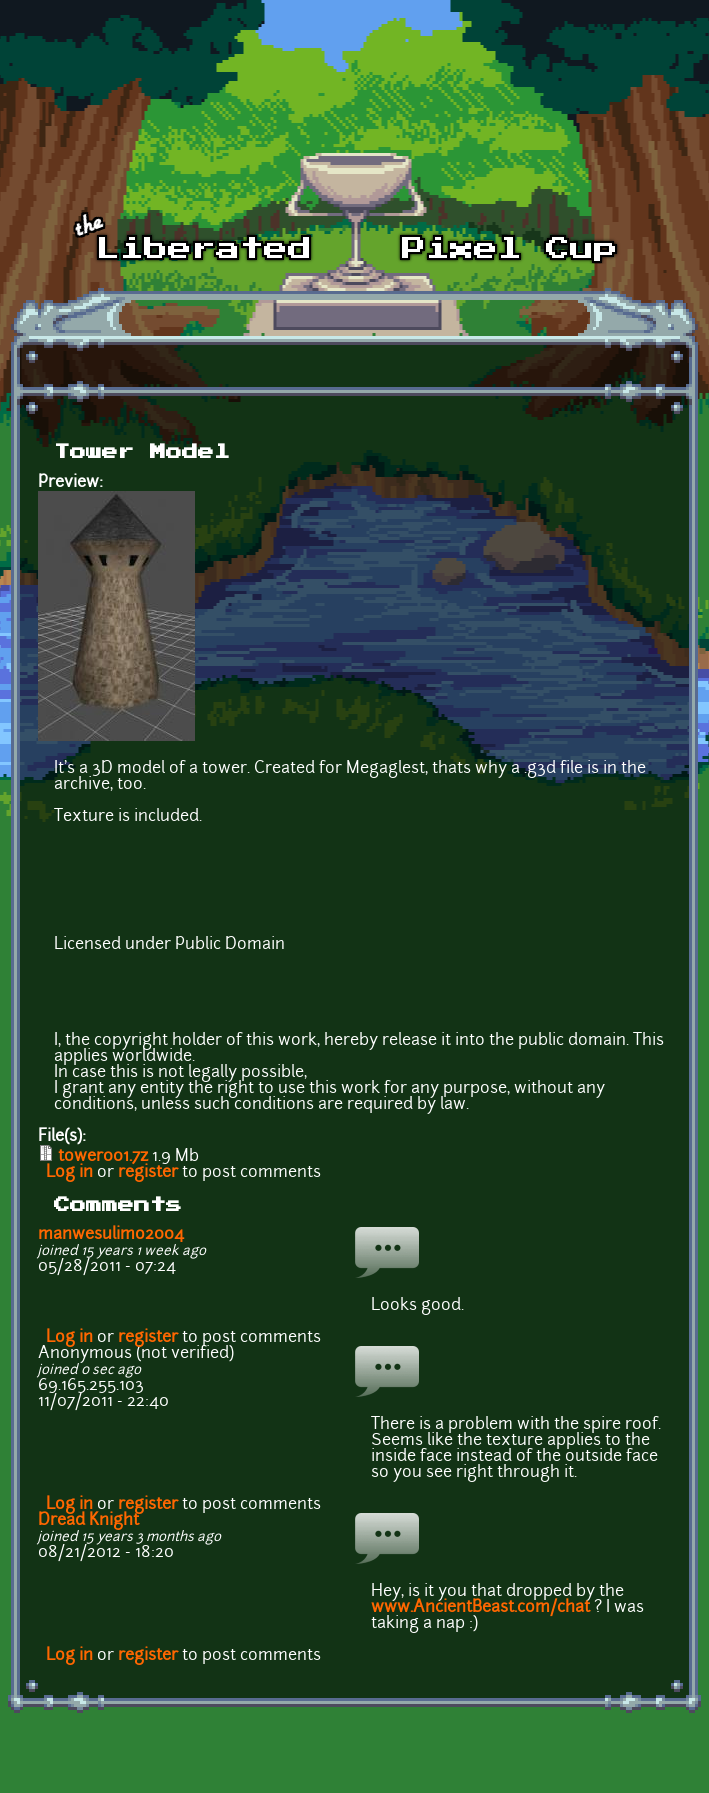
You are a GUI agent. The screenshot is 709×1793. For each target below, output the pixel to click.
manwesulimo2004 (111, 1235)
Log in (69, 1173)
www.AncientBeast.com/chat (480, 1608)
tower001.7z (103, 1157)
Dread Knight (88, 1521)
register (148, 1173)
